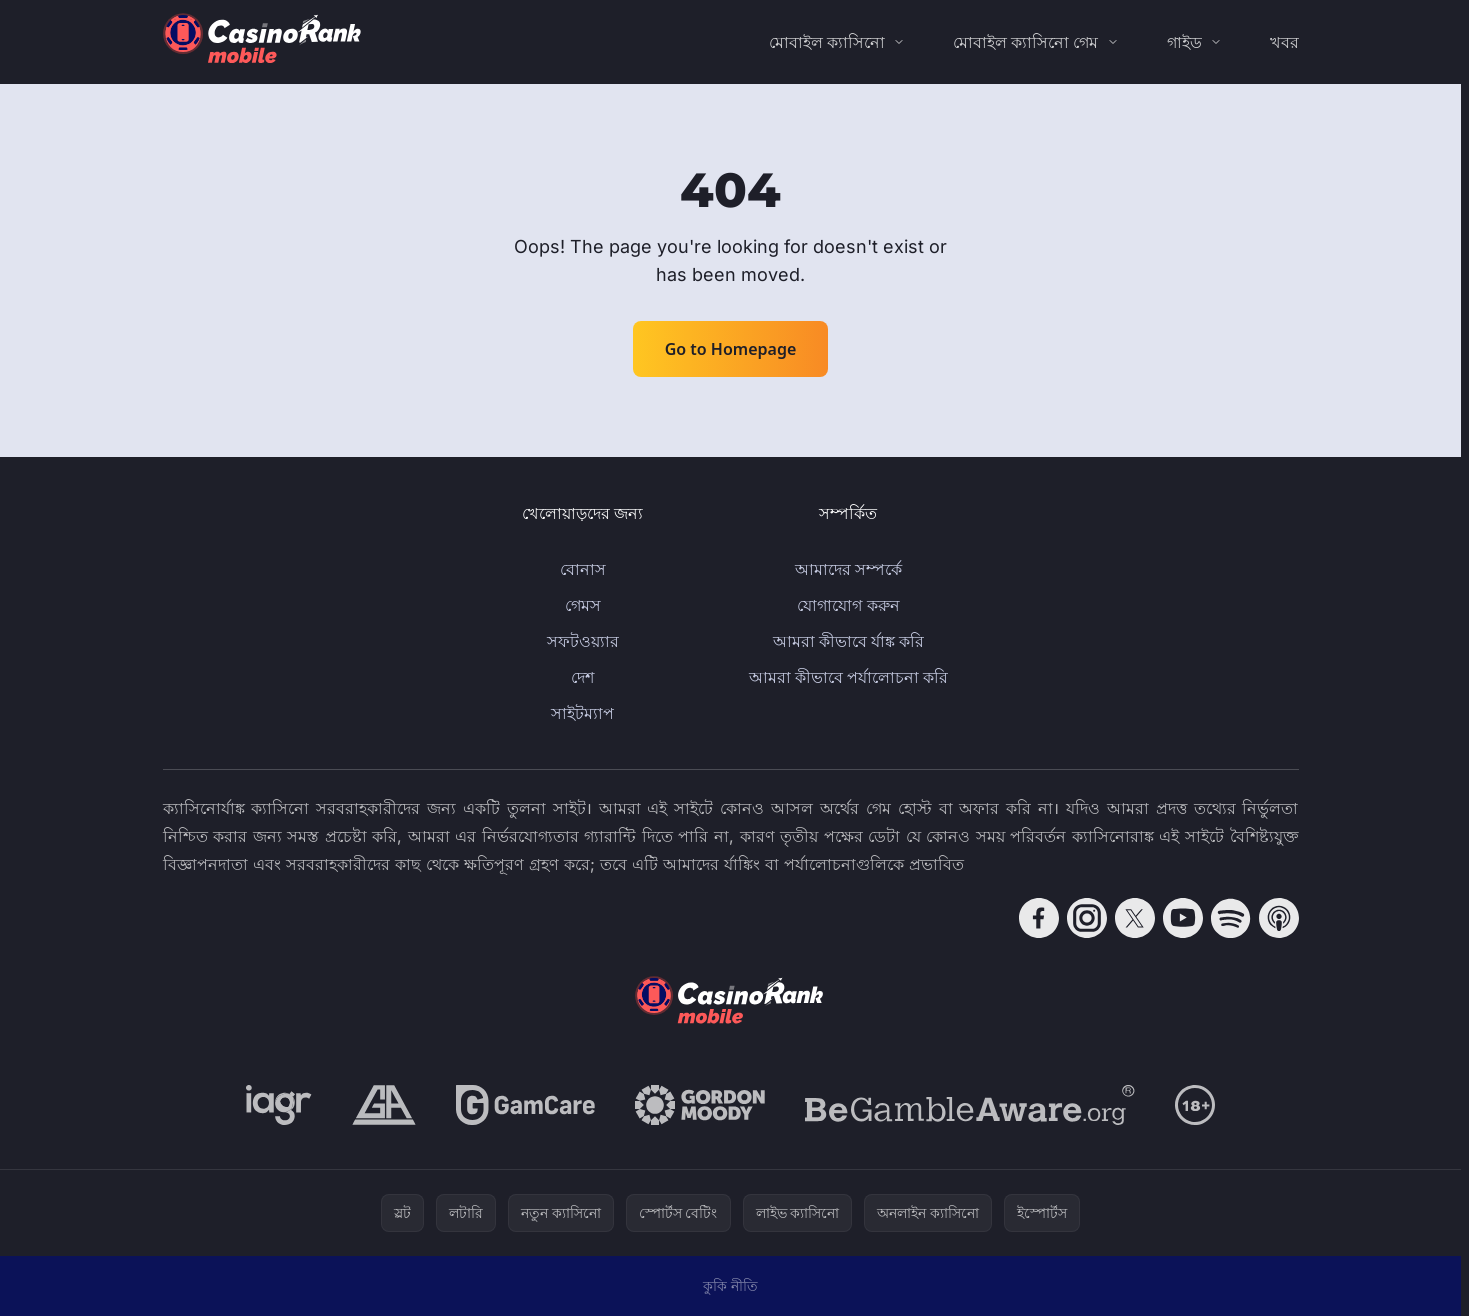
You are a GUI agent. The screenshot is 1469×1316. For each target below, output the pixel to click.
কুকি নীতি (730, 1285)
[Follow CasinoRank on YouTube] (1183, 918)
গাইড (1184, 42)
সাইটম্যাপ (582, 713)
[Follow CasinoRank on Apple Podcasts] (1279, 918)
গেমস (583, 605)
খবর (1284, 42)
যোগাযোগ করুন (848, 605)
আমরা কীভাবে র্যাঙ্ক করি (848, 641)
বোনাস (583, 569)
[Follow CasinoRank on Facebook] (1039, 918)
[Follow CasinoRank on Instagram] (1087, 918)
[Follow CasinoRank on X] (1135, 918)
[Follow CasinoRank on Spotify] (1231, 918)
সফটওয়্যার (583, 641)
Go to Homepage (731, 349)
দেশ (582, 677)
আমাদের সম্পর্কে (848, 569)
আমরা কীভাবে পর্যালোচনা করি (848, 677)
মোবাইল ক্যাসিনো (827, 42)
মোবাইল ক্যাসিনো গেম (1025, 42)
